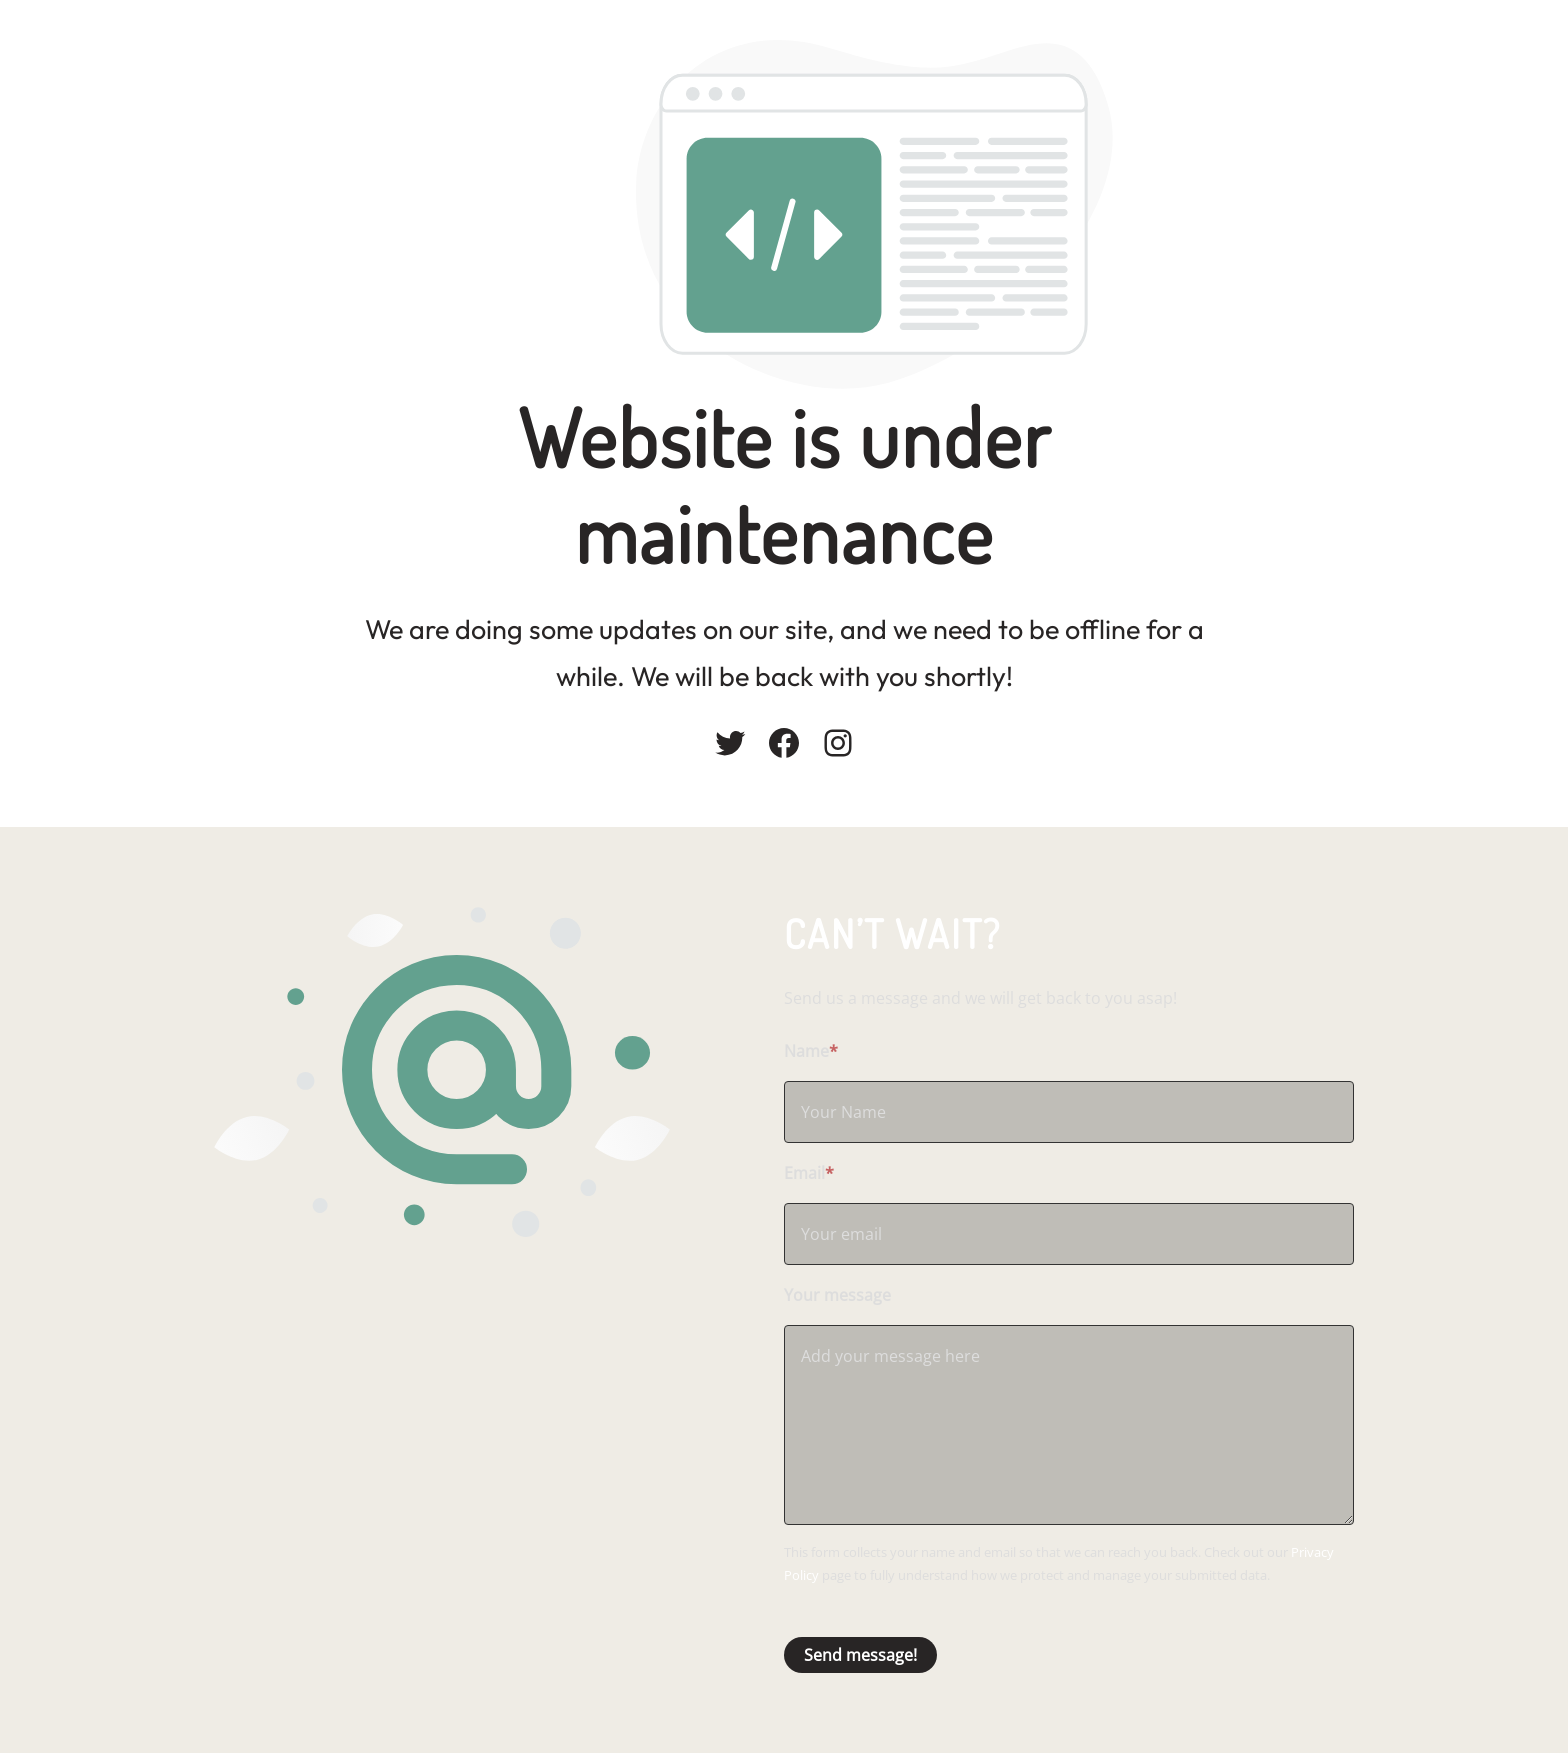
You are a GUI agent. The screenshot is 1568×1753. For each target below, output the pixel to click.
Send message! (860, 1655)
